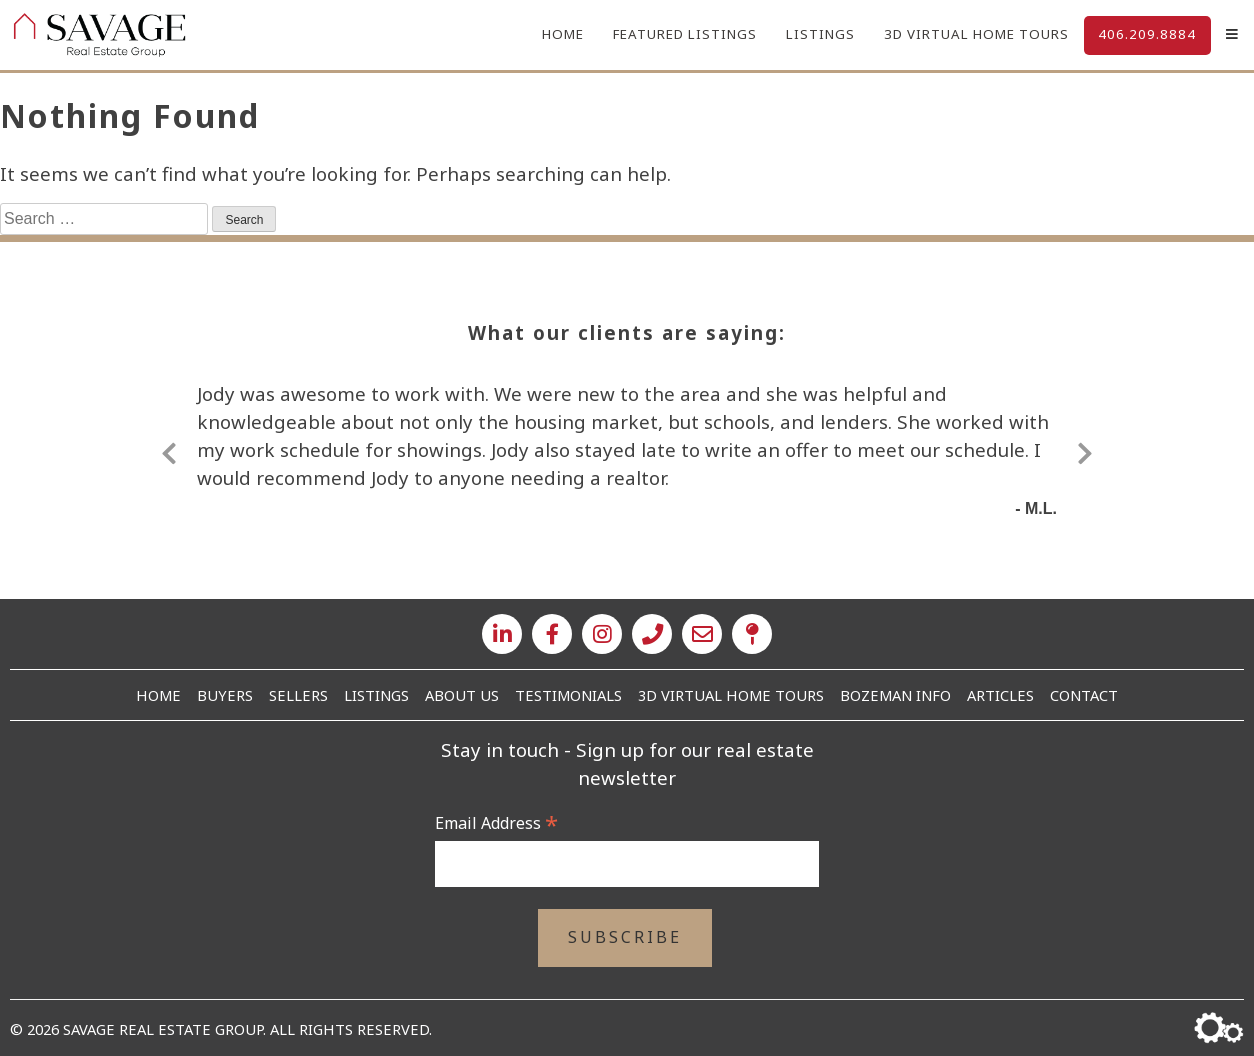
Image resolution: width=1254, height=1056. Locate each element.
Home (559, 34)
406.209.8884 (1147, 34)
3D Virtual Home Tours (975, 34)
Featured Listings (682, 34)
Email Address (496, 823)
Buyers (225, 695)
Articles (1000, 695)
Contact (1084, 695)
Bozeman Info (895, 695)
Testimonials (568, 695)
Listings (818, 34)
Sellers (298, 695)
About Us (462, 695)
